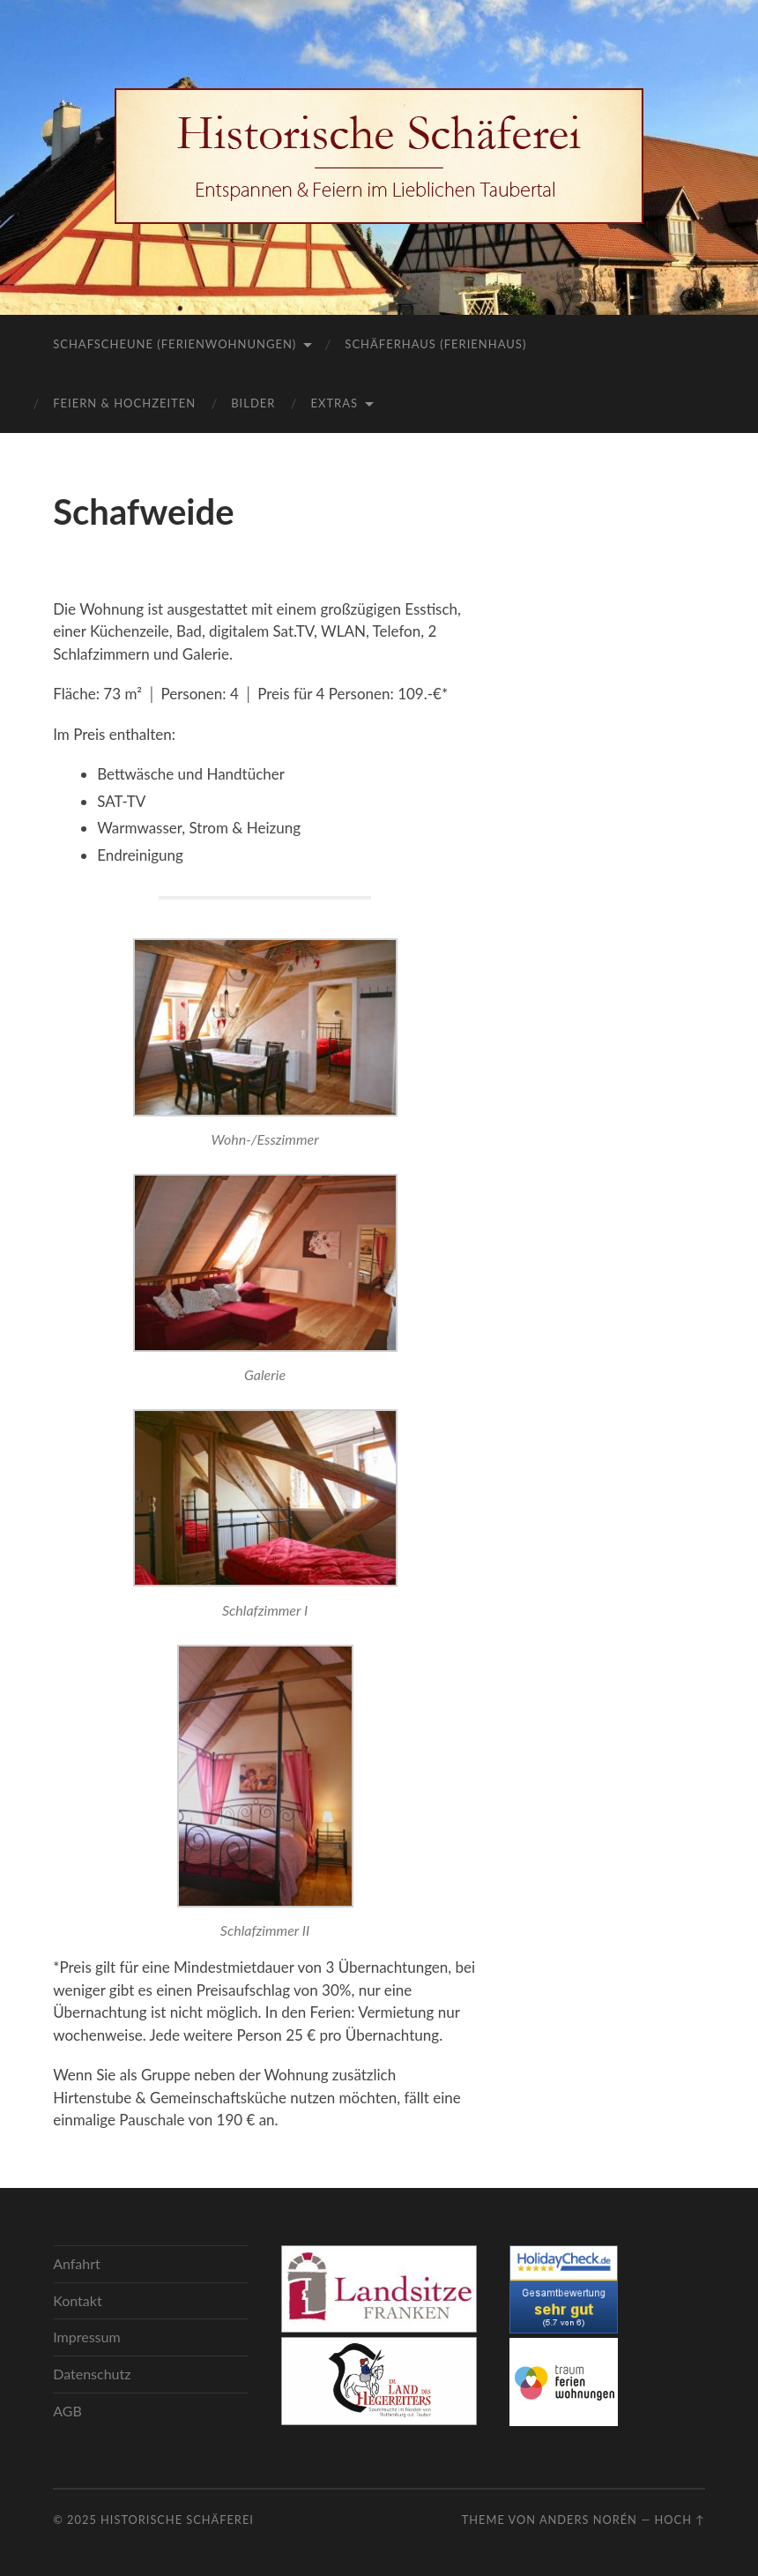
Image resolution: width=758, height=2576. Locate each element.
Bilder (253, 403)
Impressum (86, 2336)
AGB (67, 2410)
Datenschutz (91, 2373)
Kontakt (77, 2300)
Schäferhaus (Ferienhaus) (435, 344)
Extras (334, 403)
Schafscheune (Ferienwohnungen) (174, 344)
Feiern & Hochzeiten (124, 403)
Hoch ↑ (680, 2520)
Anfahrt (76, 2263)
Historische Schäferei (177, 2520)
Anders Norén (588, 2520)
